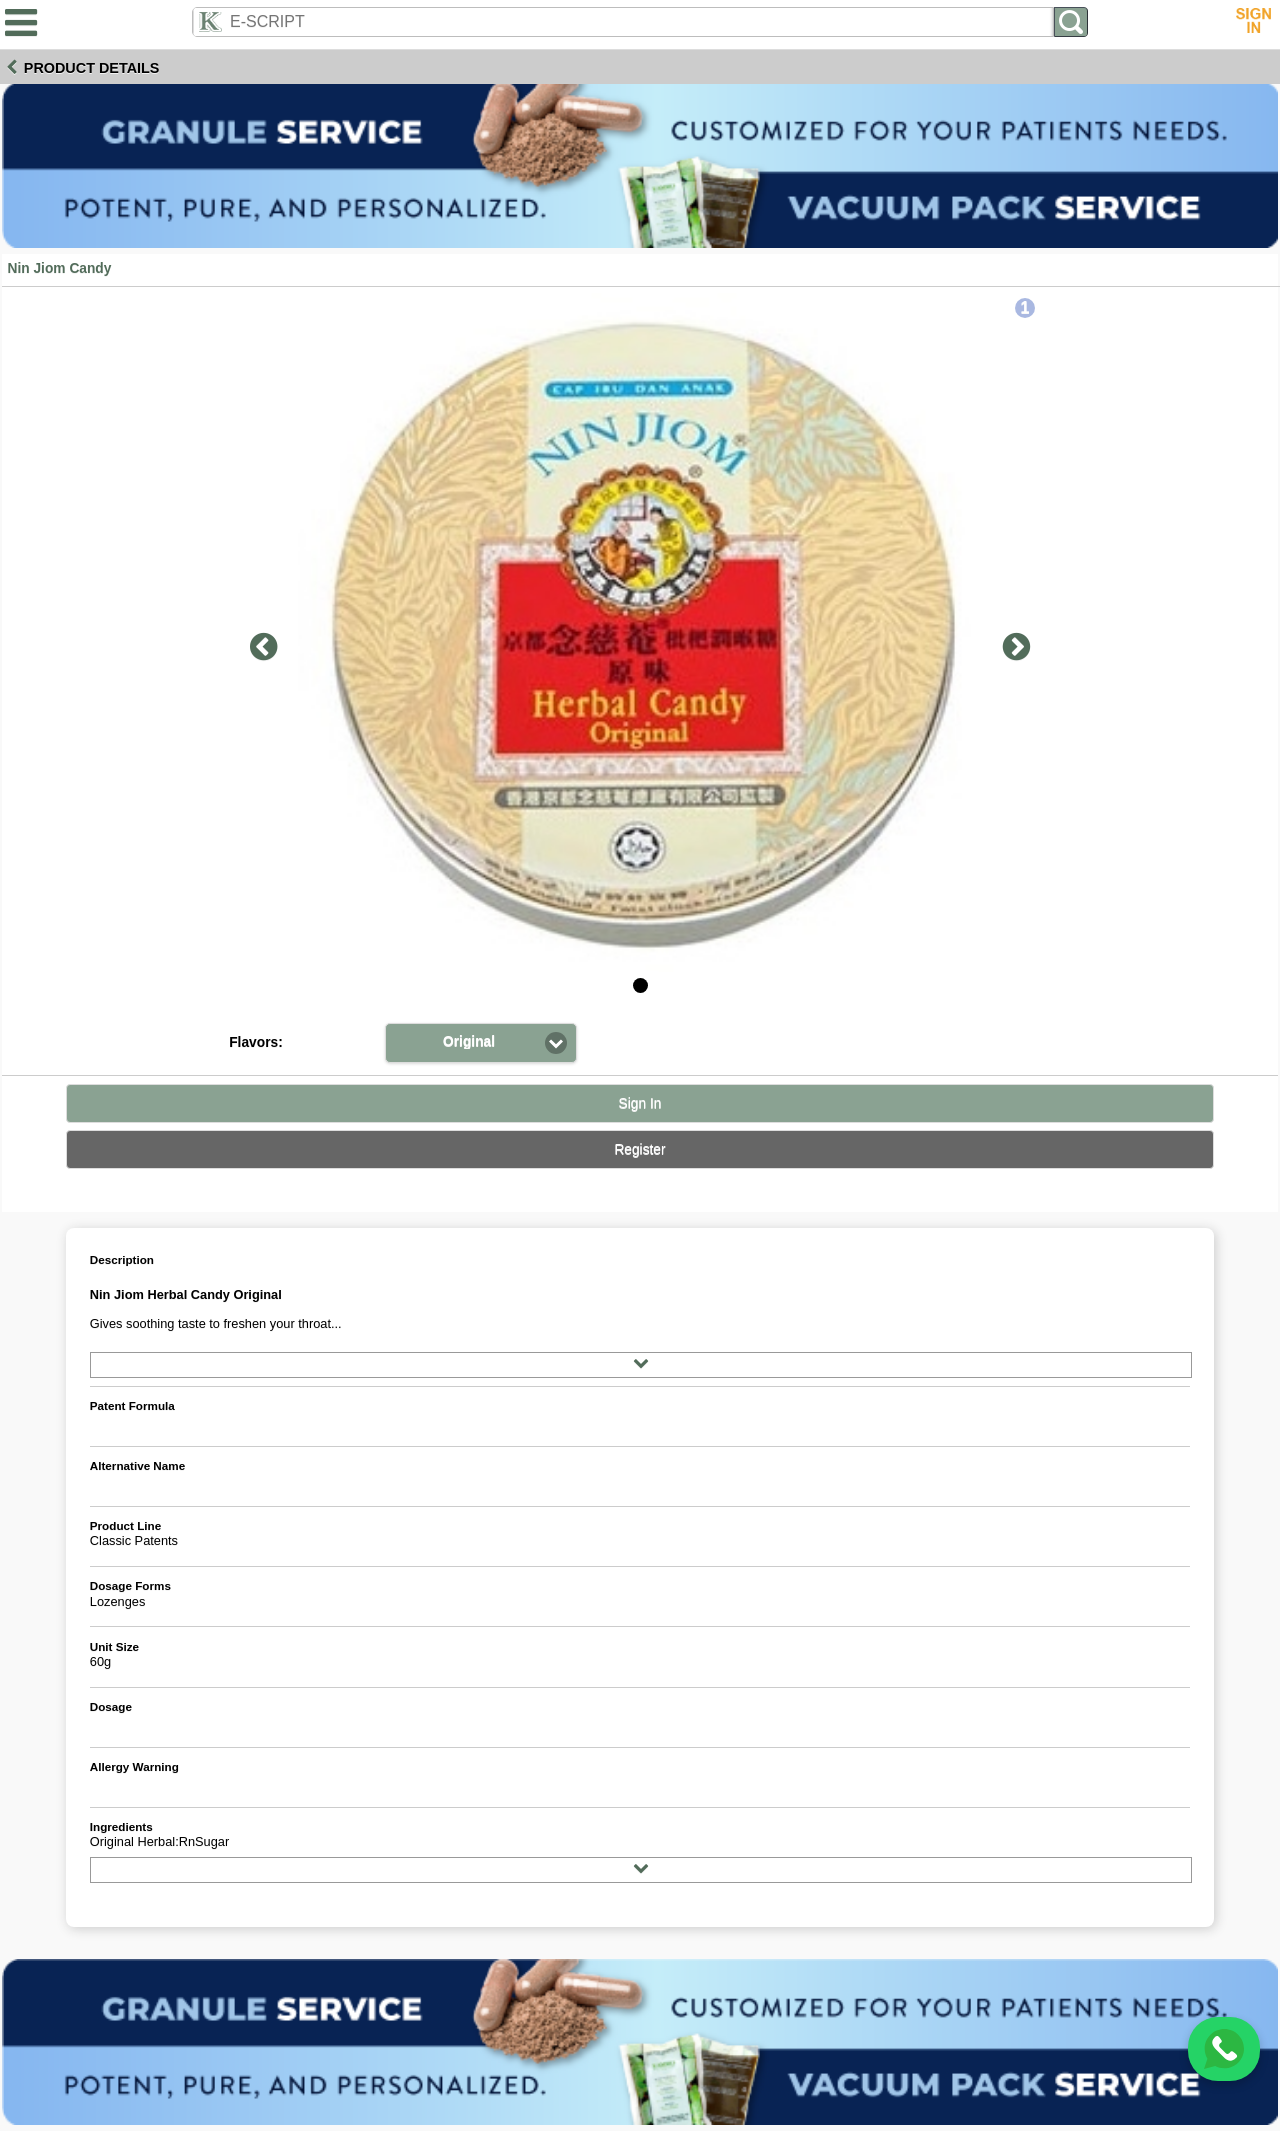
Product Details (92, 68)
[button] (481, 1042)
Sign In (640, 1103)
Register (639, 1149)
